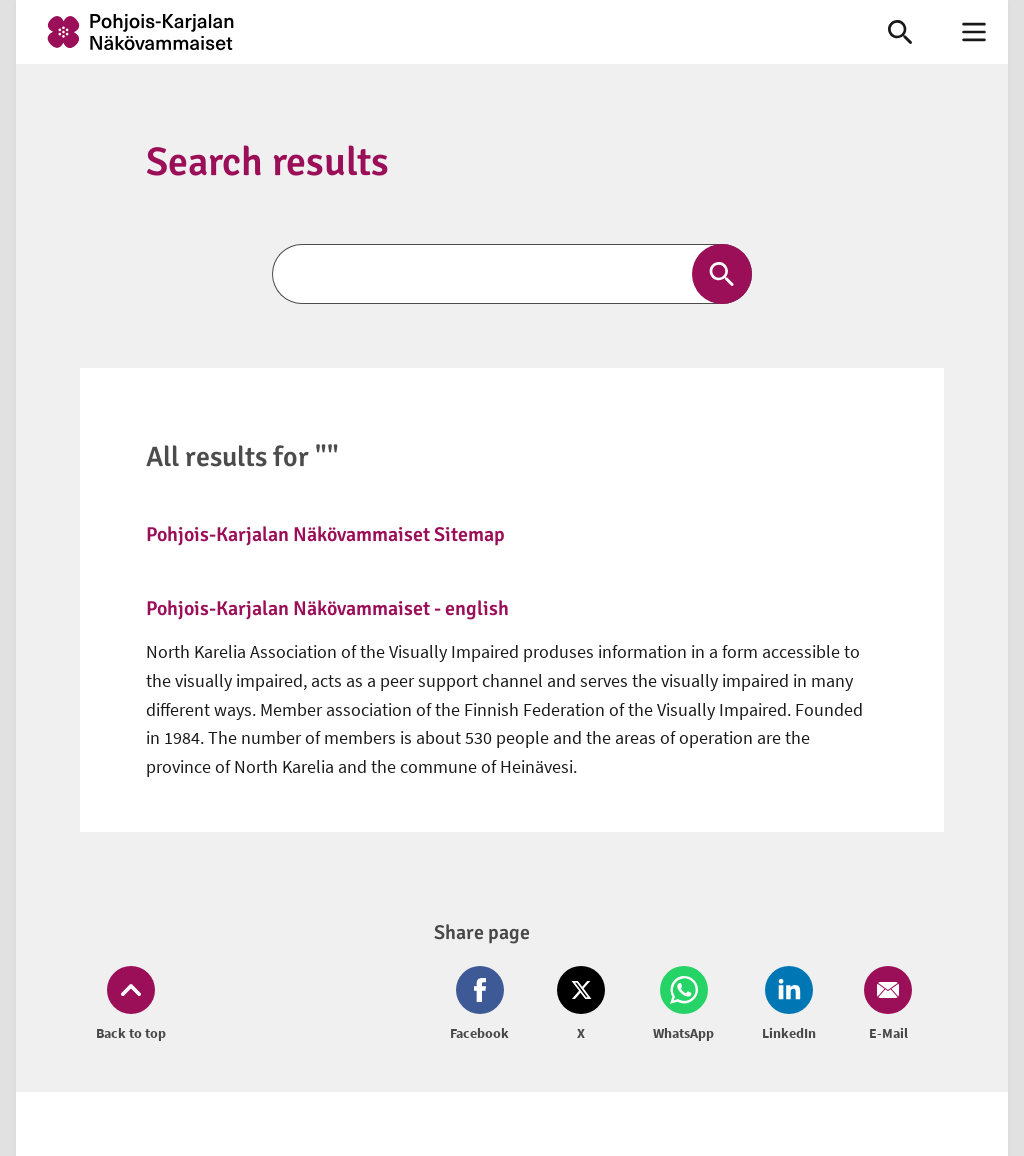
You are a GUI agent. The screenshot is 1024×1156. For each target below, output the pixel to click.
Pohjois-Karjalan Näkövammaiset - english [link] (327, 608)
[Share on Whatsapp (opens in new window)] (683, 1005)
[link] (432, 32)
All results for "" (242, 457)
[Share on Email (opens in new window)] (884, 1005)
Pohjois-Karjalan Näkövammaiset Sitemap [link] (325, 534)
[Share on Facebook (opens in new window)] (483, 1005)
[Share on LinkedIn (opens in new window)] (789, 1005)
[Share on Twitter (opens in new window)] (581, 1005)
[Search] (512, 274)
